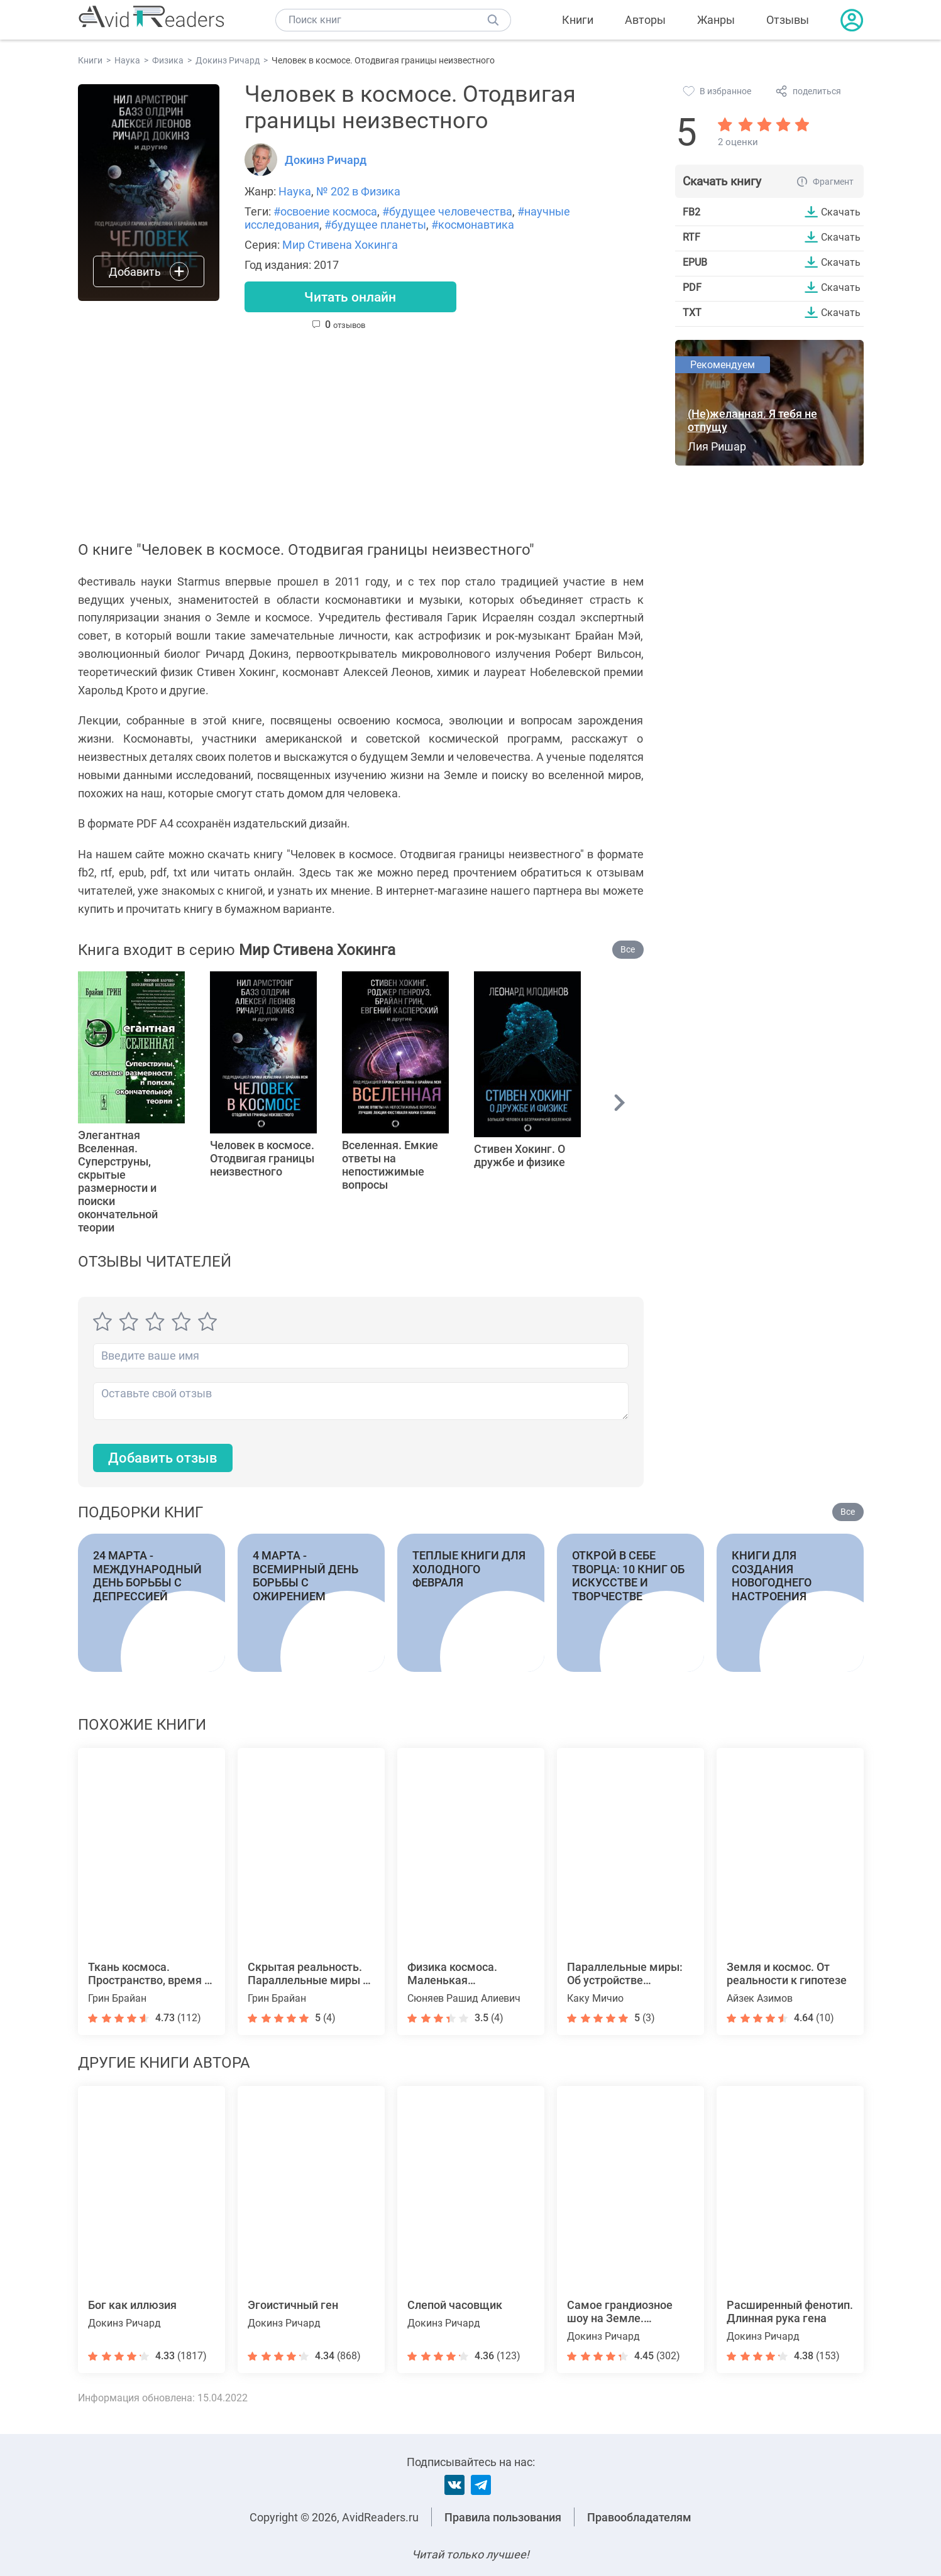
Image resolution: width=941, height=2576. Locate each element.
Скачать (841, 211)
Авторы (645, 19)
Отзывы (787, 19)
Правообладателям (639, 2517)
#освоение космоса (325, 211)
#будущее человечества (447, 211)
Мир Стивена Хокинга (340, 244)
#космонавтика (472, 224)
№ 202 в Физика (358, 191)
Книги (577, 19)
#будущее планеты (375, 224)
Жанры (716, 19)
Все (627, 951)
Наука (294, 191)
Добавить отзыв (162, 1458)
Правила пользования (502, 2517)
